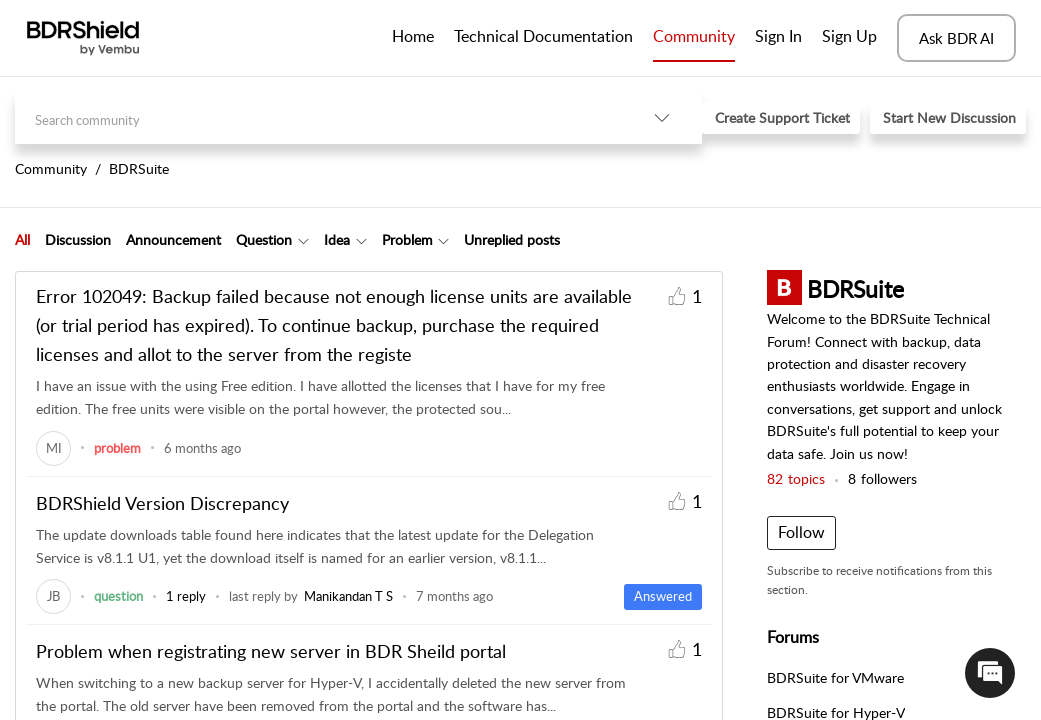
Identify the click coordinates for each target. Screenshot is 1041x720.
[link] (53, 448)
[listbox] (662, 117)
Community (694, 36)
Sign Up (849, 36)
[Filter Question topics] (303, 240)
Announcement (173, 239)
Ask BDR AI (956, 38)
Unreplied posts (512, 239)
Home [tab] (413, 36)
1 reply (186, 596)
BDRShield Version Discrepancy (162, 503)
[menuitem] (778, 38)
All (22, 239)
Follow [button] (801, 532)
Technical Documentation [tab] (543, 36)
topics (796, 478)
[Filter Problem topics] (443, 240)
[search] (318, 117)
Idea (337, 239)
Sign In (778, 36)
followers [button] (882, 478)
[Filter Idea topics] (361, 240)
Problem (407, 239)
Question (264, 239)
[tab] (22, 240)
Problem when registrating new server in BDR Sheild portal (271, 651)
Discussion (78, 239)
